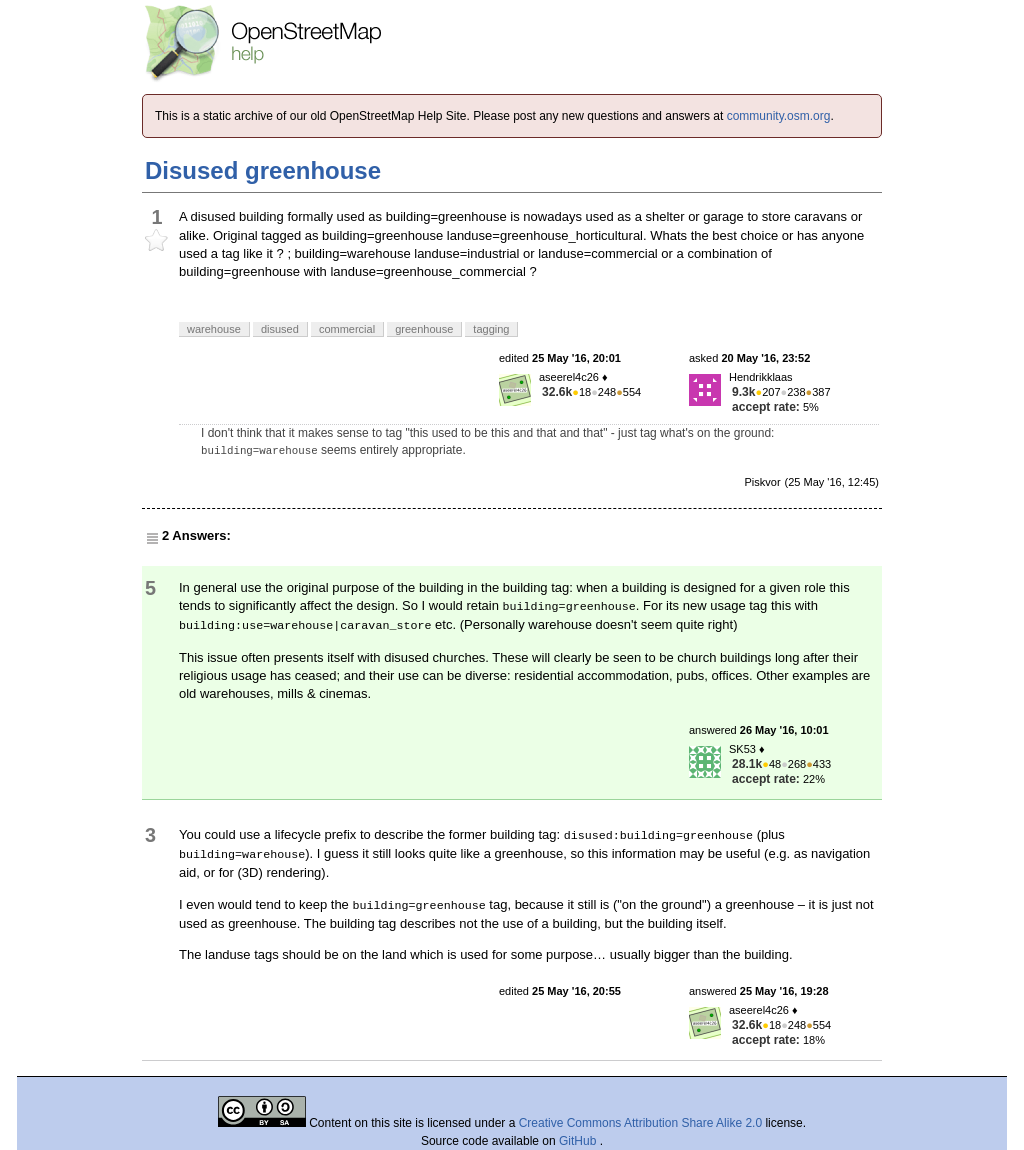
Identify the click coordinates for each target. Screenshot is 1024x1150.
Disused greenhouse (263, 170)
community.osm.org (779, 116)
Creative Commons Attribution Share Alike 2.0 (640, 1123)
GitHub (579, 1141)
